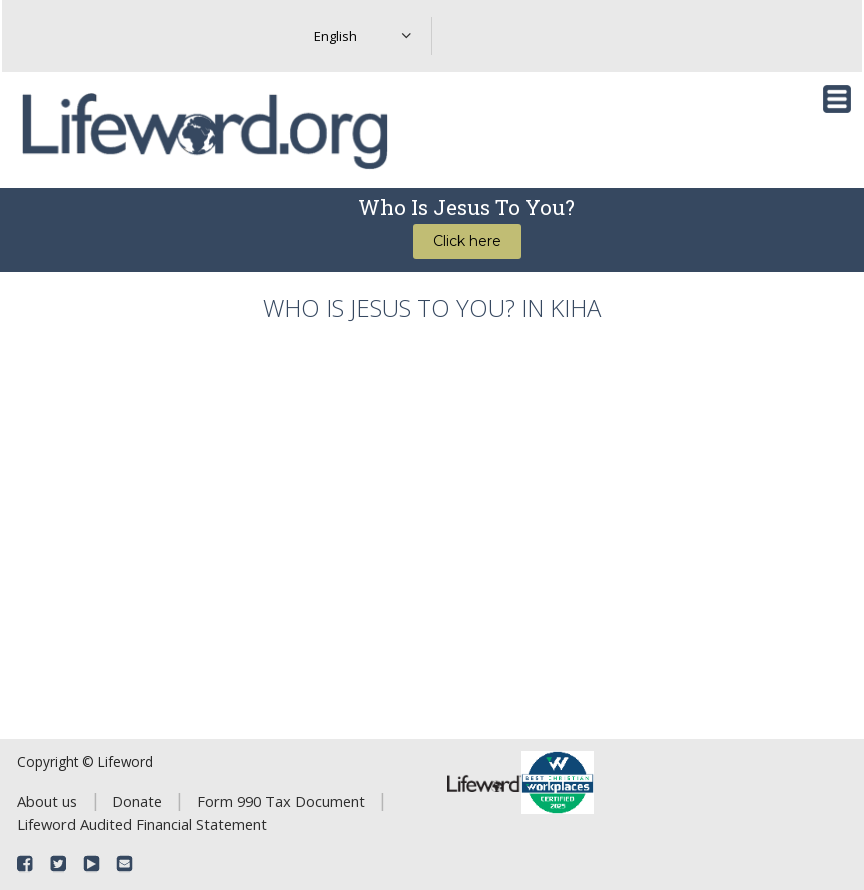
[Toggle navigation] (837, 99)
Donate (137, 801)
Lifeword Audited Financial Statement (142, 824)
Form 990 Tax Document (281, 801)
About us (47, 801)
